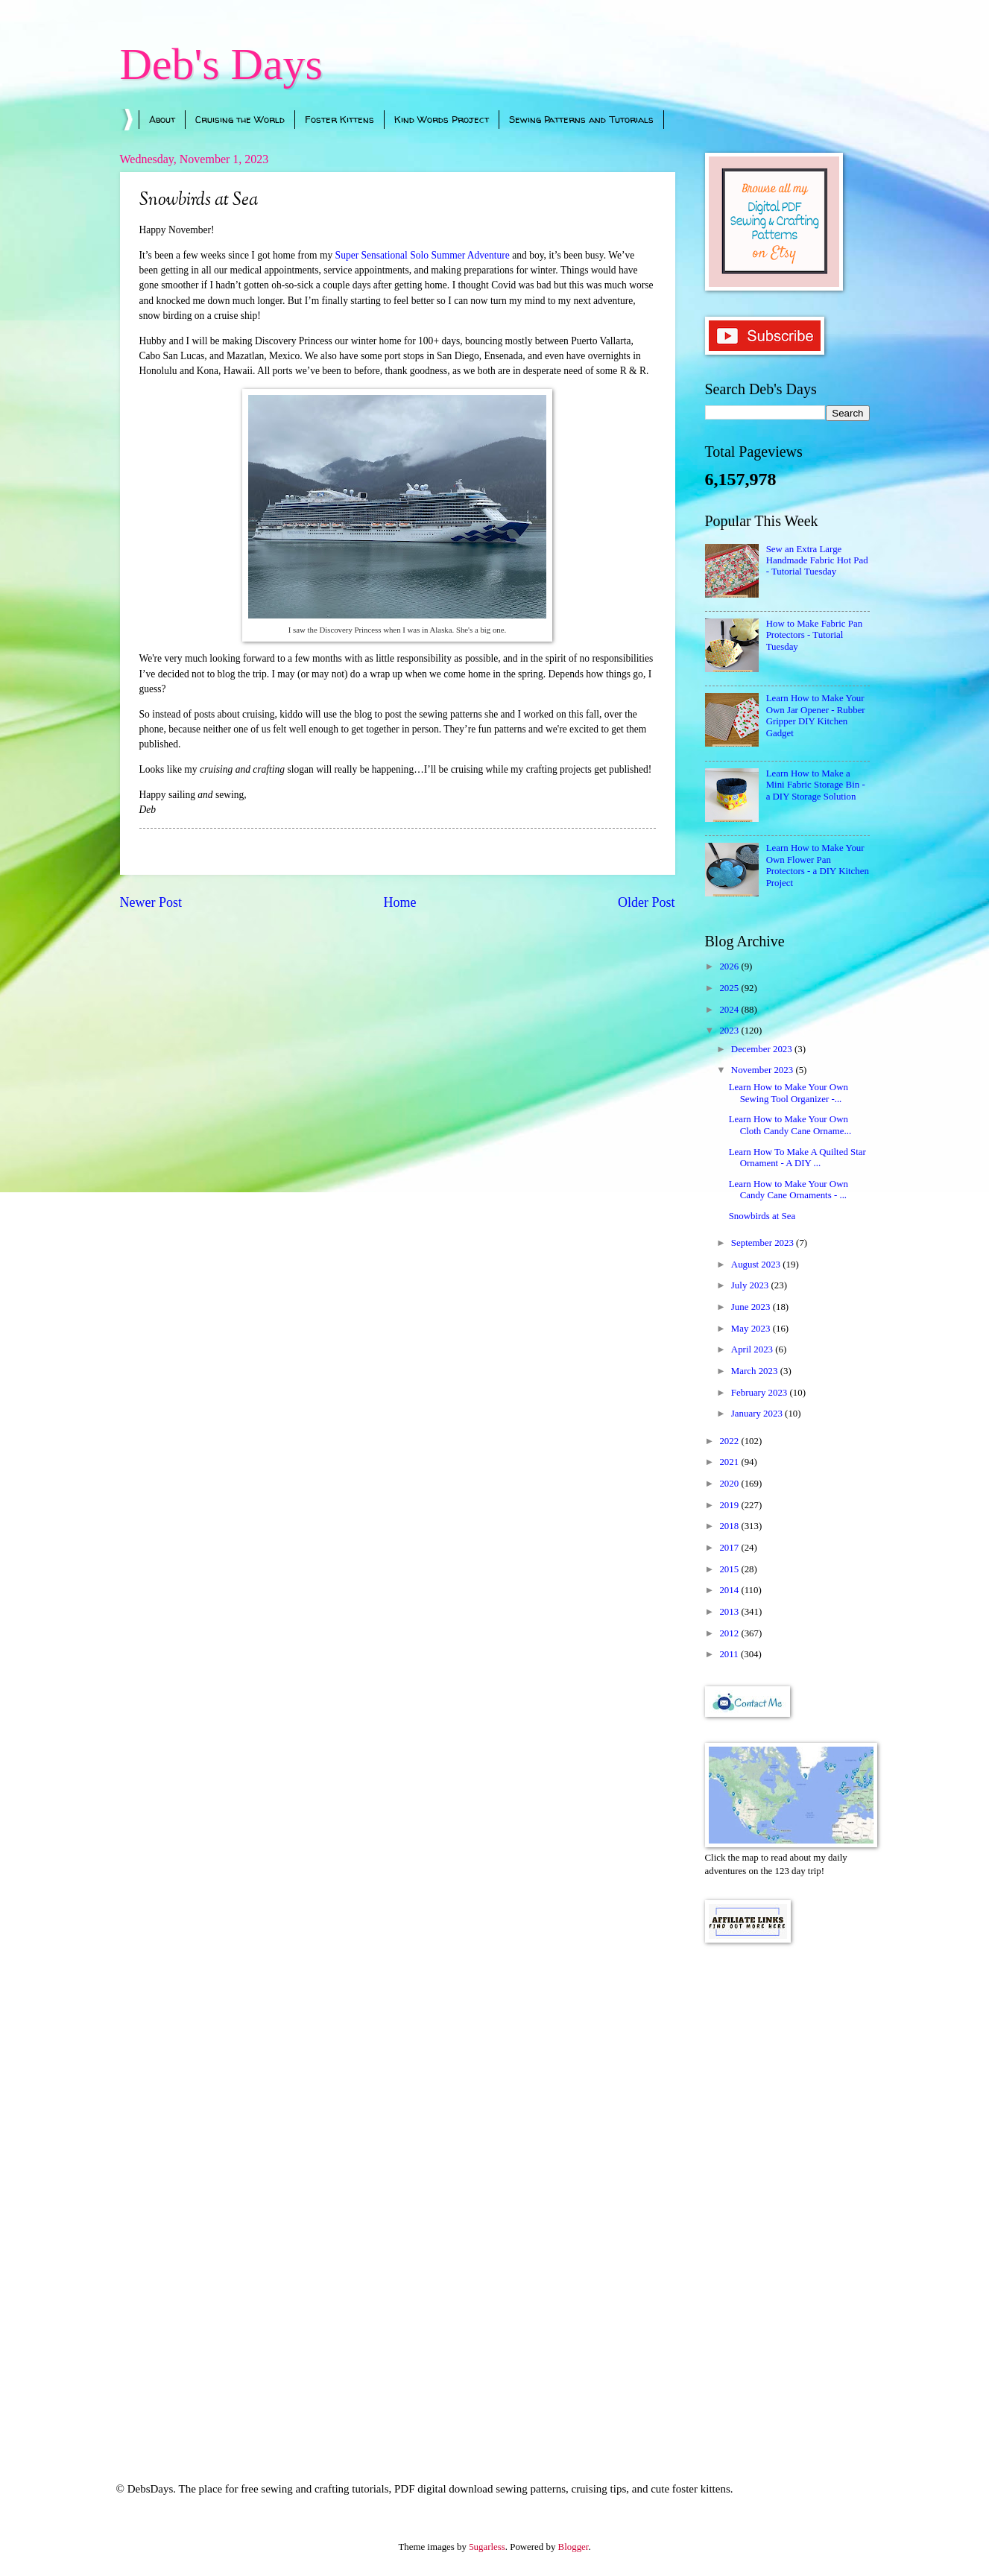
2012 (730, 1633)
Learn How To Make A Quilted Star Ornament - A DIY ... (797, 1157)
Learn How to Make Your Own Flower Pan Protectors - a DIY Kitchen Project (817, 865)
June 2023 (752, 1307)
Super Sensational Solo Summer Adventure (424, 255)
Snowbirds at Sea (762, 1216)
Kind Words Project (441, 119)
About (162, 119)
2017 (730, 1547)
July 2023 (751, 1285)
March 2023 (755, 1371)
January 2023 (758, 1413)
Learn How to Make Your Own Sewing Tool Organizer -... (788, 1093)
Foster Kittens (339, 119)
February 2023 (760, 1392)
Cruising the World (240, 119)
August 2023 (757, 1264)
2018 (730, 1526)
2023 (730, 1030)
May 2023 (752, 1328)
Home (399, 902)
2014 (730, 1590)
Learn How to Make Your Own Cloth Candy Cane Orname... (790, 1125)
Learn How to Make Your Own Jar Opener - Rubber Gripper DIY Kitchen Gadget (815, 715)
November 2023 (763, 1070)
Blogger (573, 2547)
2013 (730, 1612)
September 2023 (763, 1243)
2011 (730, 1654)
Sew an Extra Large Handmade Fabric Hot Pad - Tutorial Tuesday (817, 560)
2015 (730, 1569)
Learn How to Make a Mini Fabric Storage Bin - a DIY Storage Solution (815, 785)
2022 (730, 1441)
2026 (730, 966)
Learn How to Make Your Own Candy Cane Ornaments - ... (788, 1189)
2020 (730, 1483)
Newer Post (151, 902)
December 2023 (762, 1049)
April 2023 (753, 1349)
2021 (730, 1462)
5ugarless (487, 2547)
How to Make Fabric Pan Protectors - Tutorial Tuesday (814, 635)
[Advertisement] (787, 2192)
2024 (730, 1009)
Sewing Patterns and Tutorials (581, 119)
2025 (730, 988)
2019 (730, 1505)
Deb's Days (221, 64)
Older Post (646, 902)
